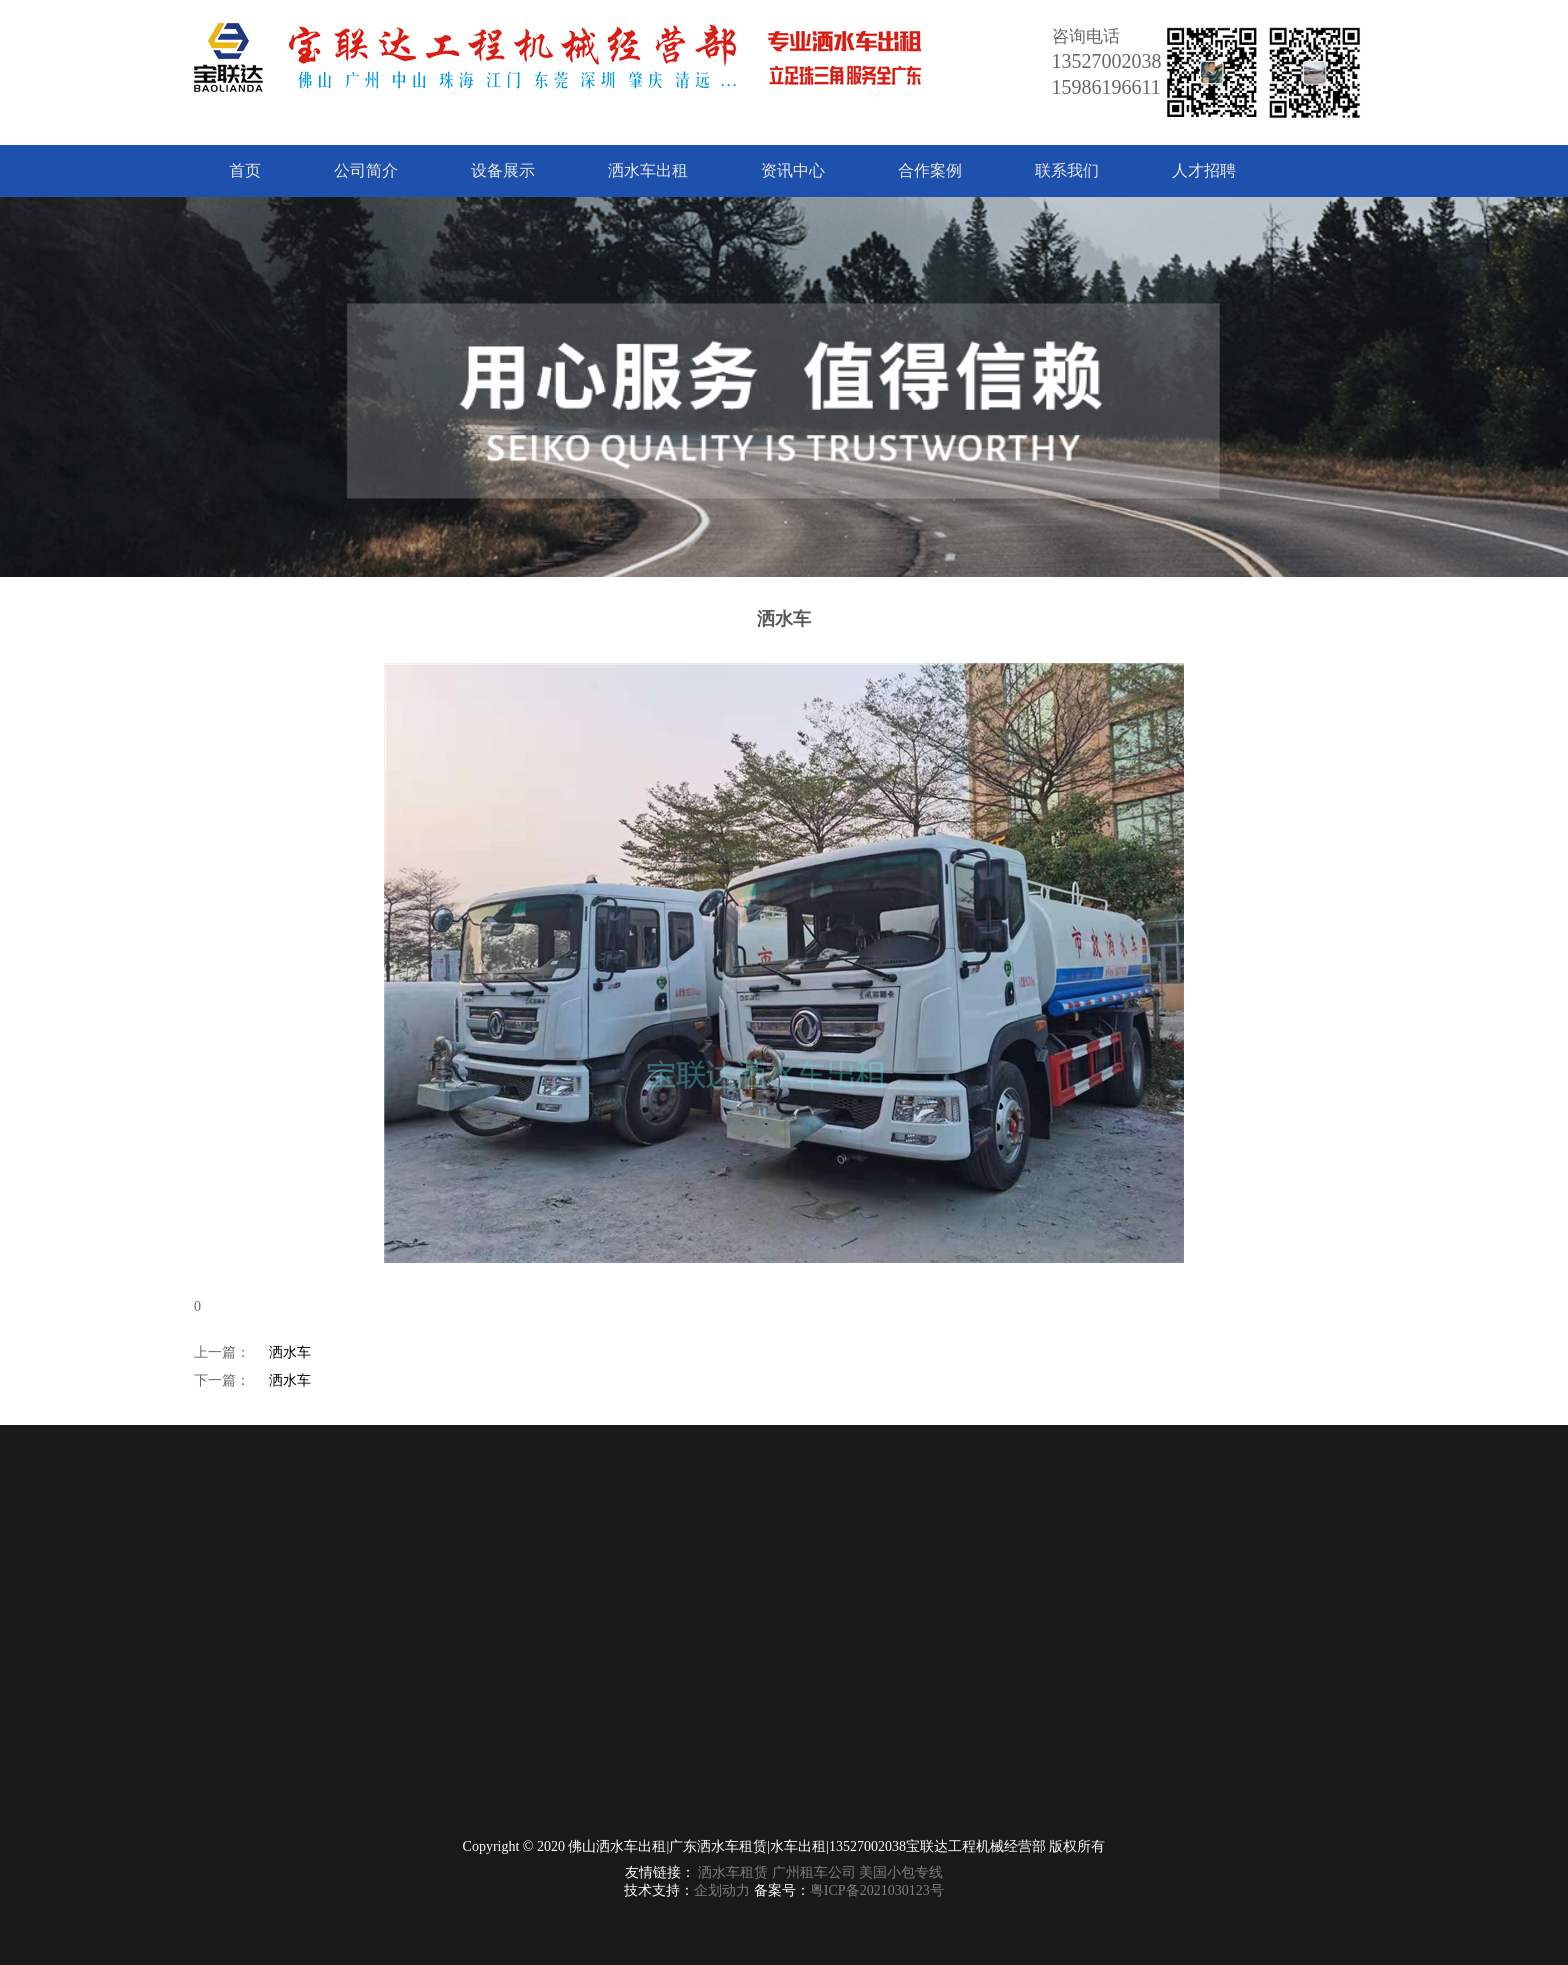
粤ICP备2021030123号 (877, 1890)
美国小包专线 (901, 1872)
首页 (245, 170)
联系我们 (1067, 170)
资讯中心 (793, 170)
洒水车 (290, 1352)
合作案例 (930, 170)
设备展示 (503, 170)
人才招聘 (1204, 170)
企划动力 (722, 1890)
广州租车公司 (814, 1872)
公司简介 (366, 170)
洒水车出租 (648, 170)
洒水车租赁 (733, 1872)
